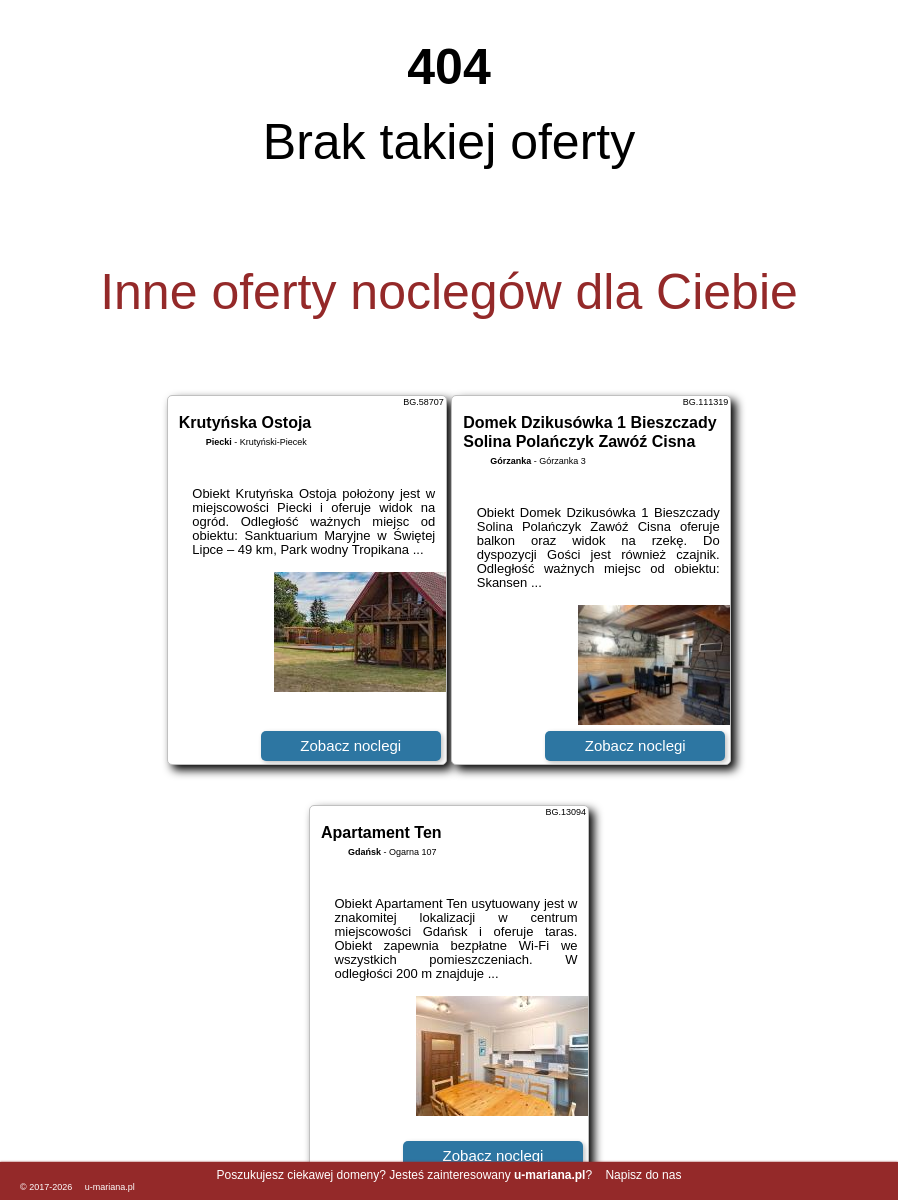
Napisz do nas (643, 1175)
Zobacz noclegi (350, 745)
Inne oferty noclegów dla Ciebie (449, 292)
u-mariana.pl (110, 1187)
